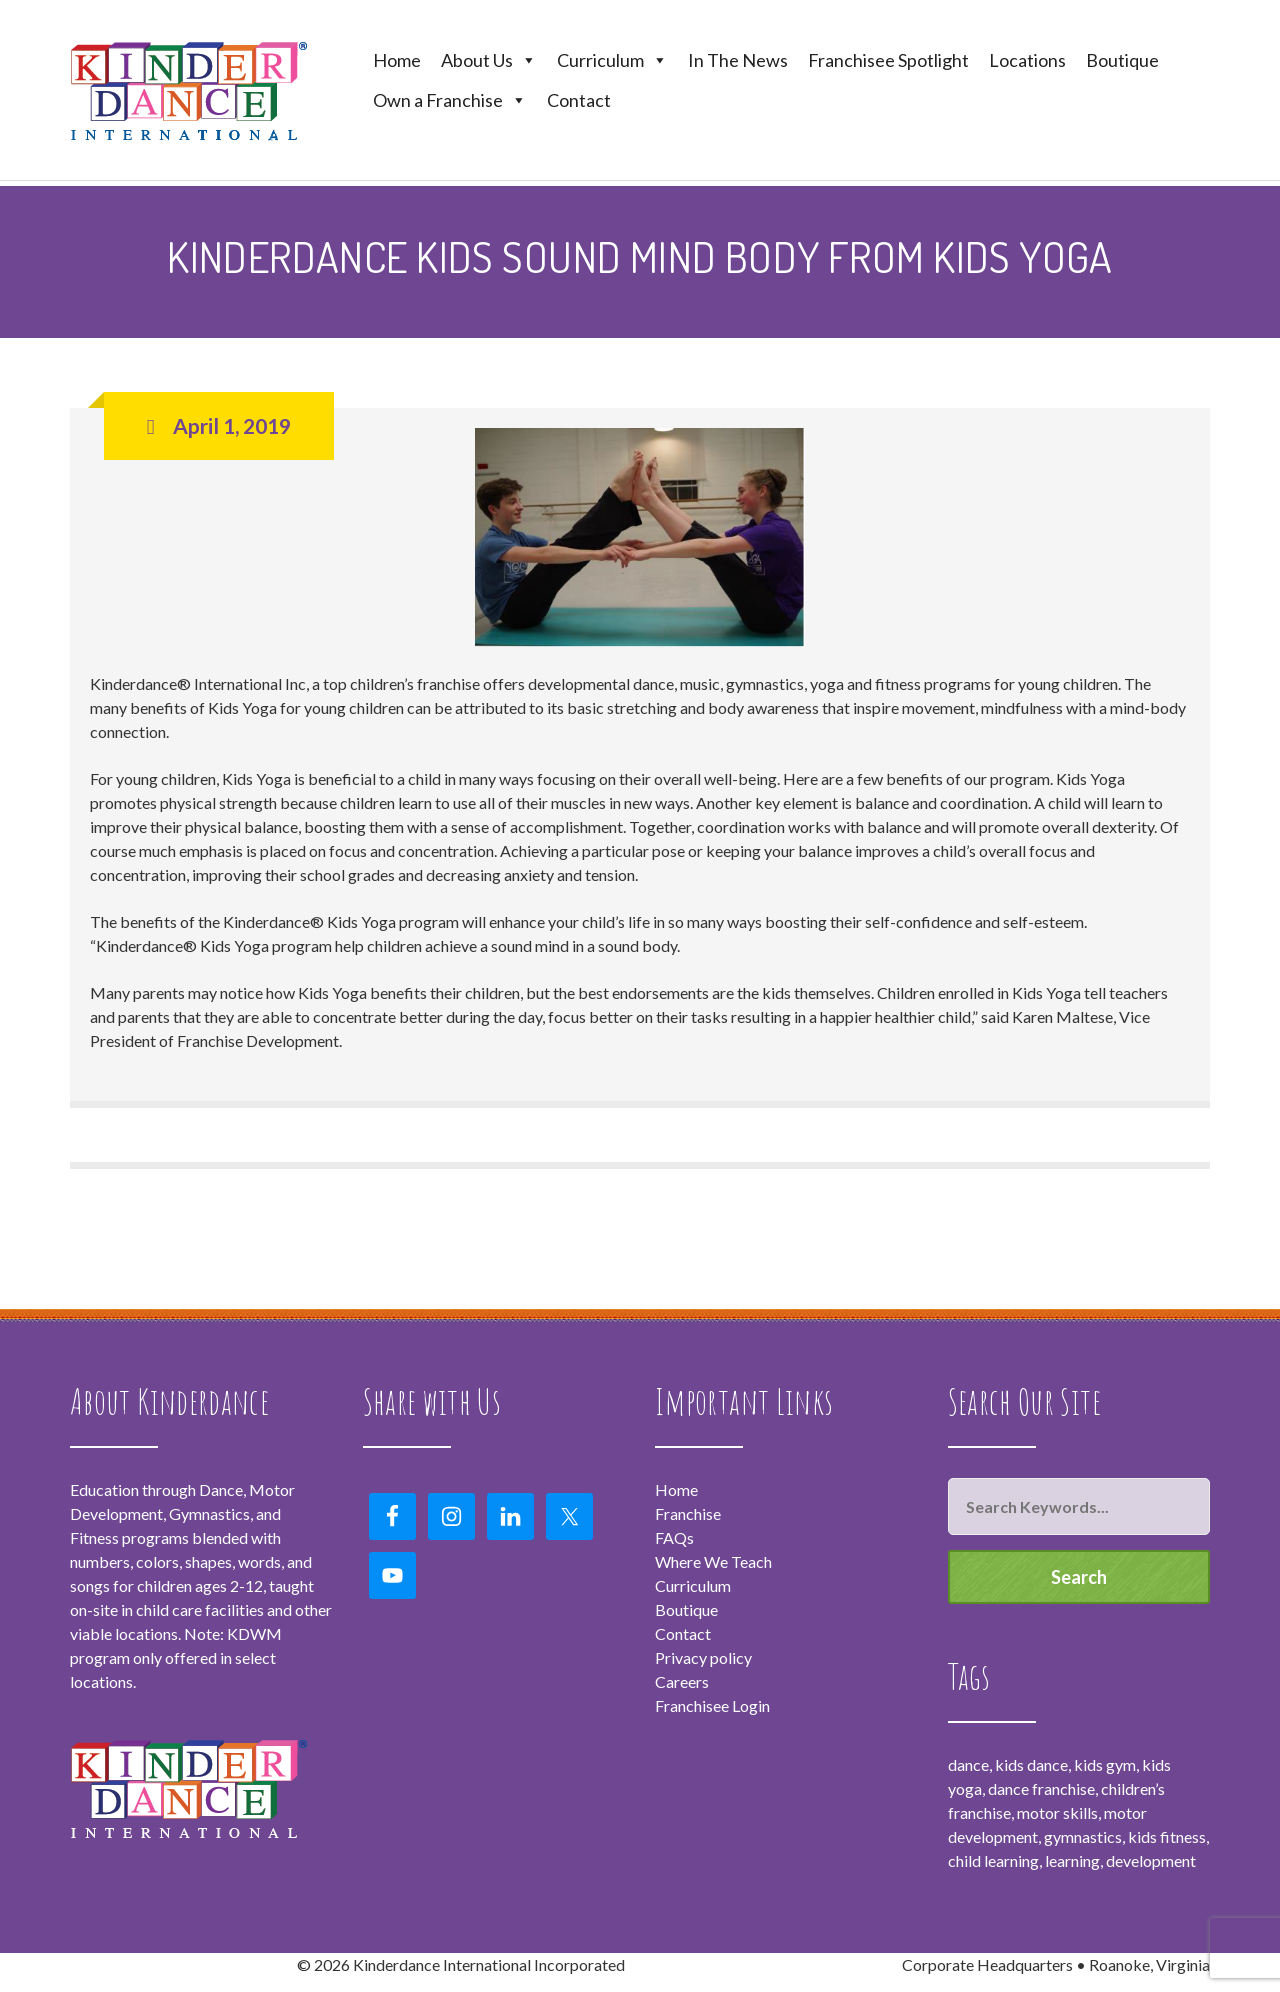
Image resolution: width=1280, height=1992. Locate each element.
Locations (1027, 60)
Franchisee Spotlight (888, 60)
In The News (738, 60)
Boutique (1122, 60)
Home (397, 60)
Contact (579, 100)
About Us (489, 60)
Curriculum (612, 60)
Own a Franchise (450, 100)
